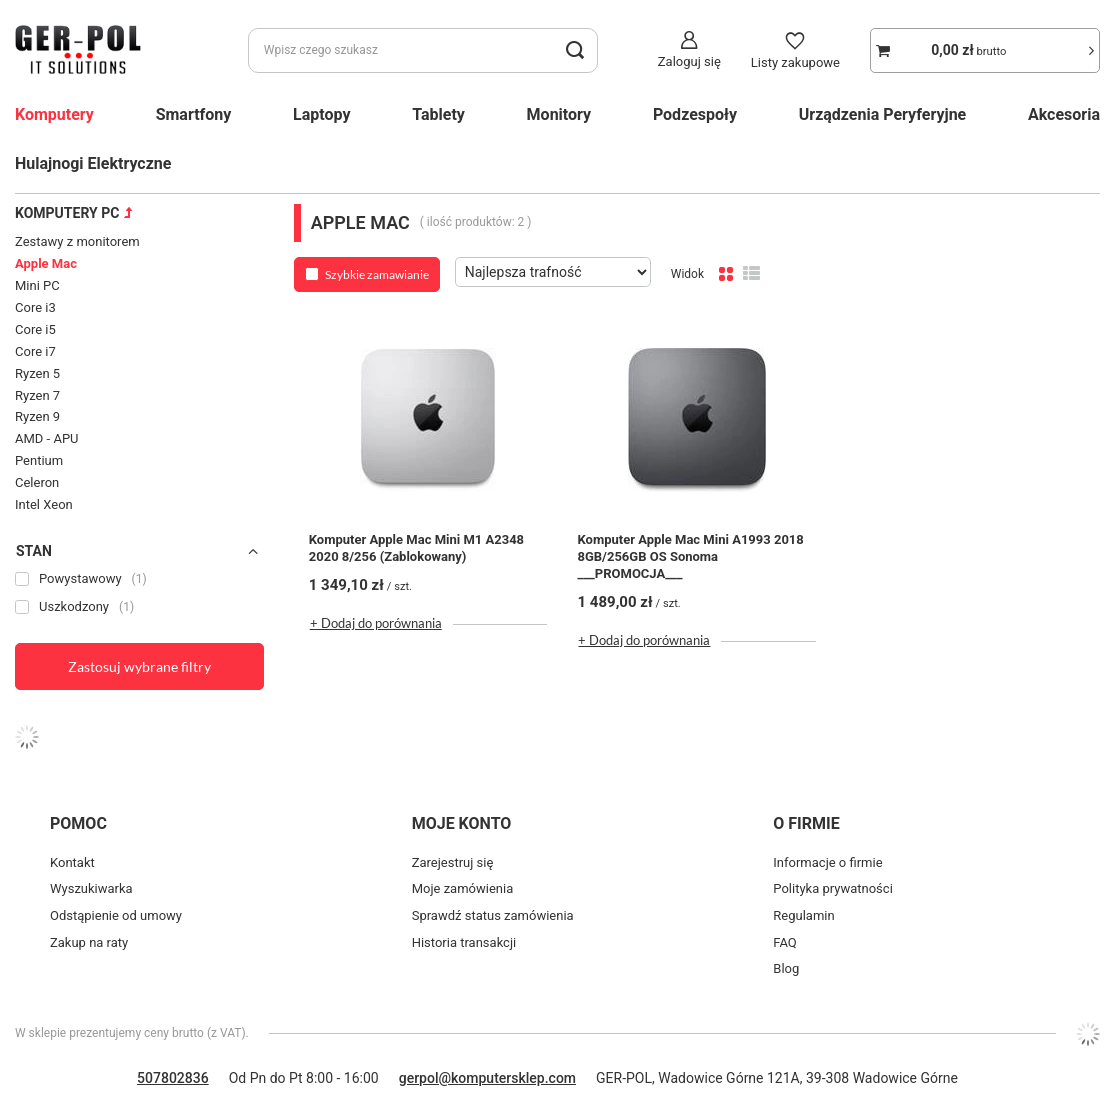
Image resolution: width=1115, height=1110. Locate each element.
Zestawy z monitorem (77, 241)
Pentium (39, 460)
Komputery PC (67, 213)
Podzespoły (695, 114)
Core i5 (35, 329)
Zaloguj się (689, 61)
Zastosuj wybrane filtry (139, 666)
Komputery (54, 114)
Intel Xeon (44, 504)
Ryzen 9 (37, 416)
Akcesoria (1064, 114)
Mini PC (37, 285)
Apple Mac (46, 263)
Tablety (438, 114)
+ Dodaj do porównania (376, 623)
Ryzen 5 (37, 373)
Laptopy (321, 114)
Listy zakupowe (795, 62)
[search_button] (575, 50)
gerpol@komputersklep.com (487, 1078)
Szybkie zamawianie (377, 274)
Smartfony (194, 114)
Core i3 (35, 307)
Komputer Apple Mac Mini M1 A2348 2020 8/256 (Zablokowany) (416, 548)
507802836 (173, 1078)
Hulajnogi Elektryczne (93, 163)
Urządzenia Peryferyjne (883, 114)
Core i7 (35, 351)
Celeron (37, 482)
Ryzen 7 (37, 395)
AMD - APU (47, 438)
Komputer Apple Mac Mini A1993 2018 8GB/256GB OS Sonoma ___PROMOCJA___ (690, 556)
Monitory (559, 114)
